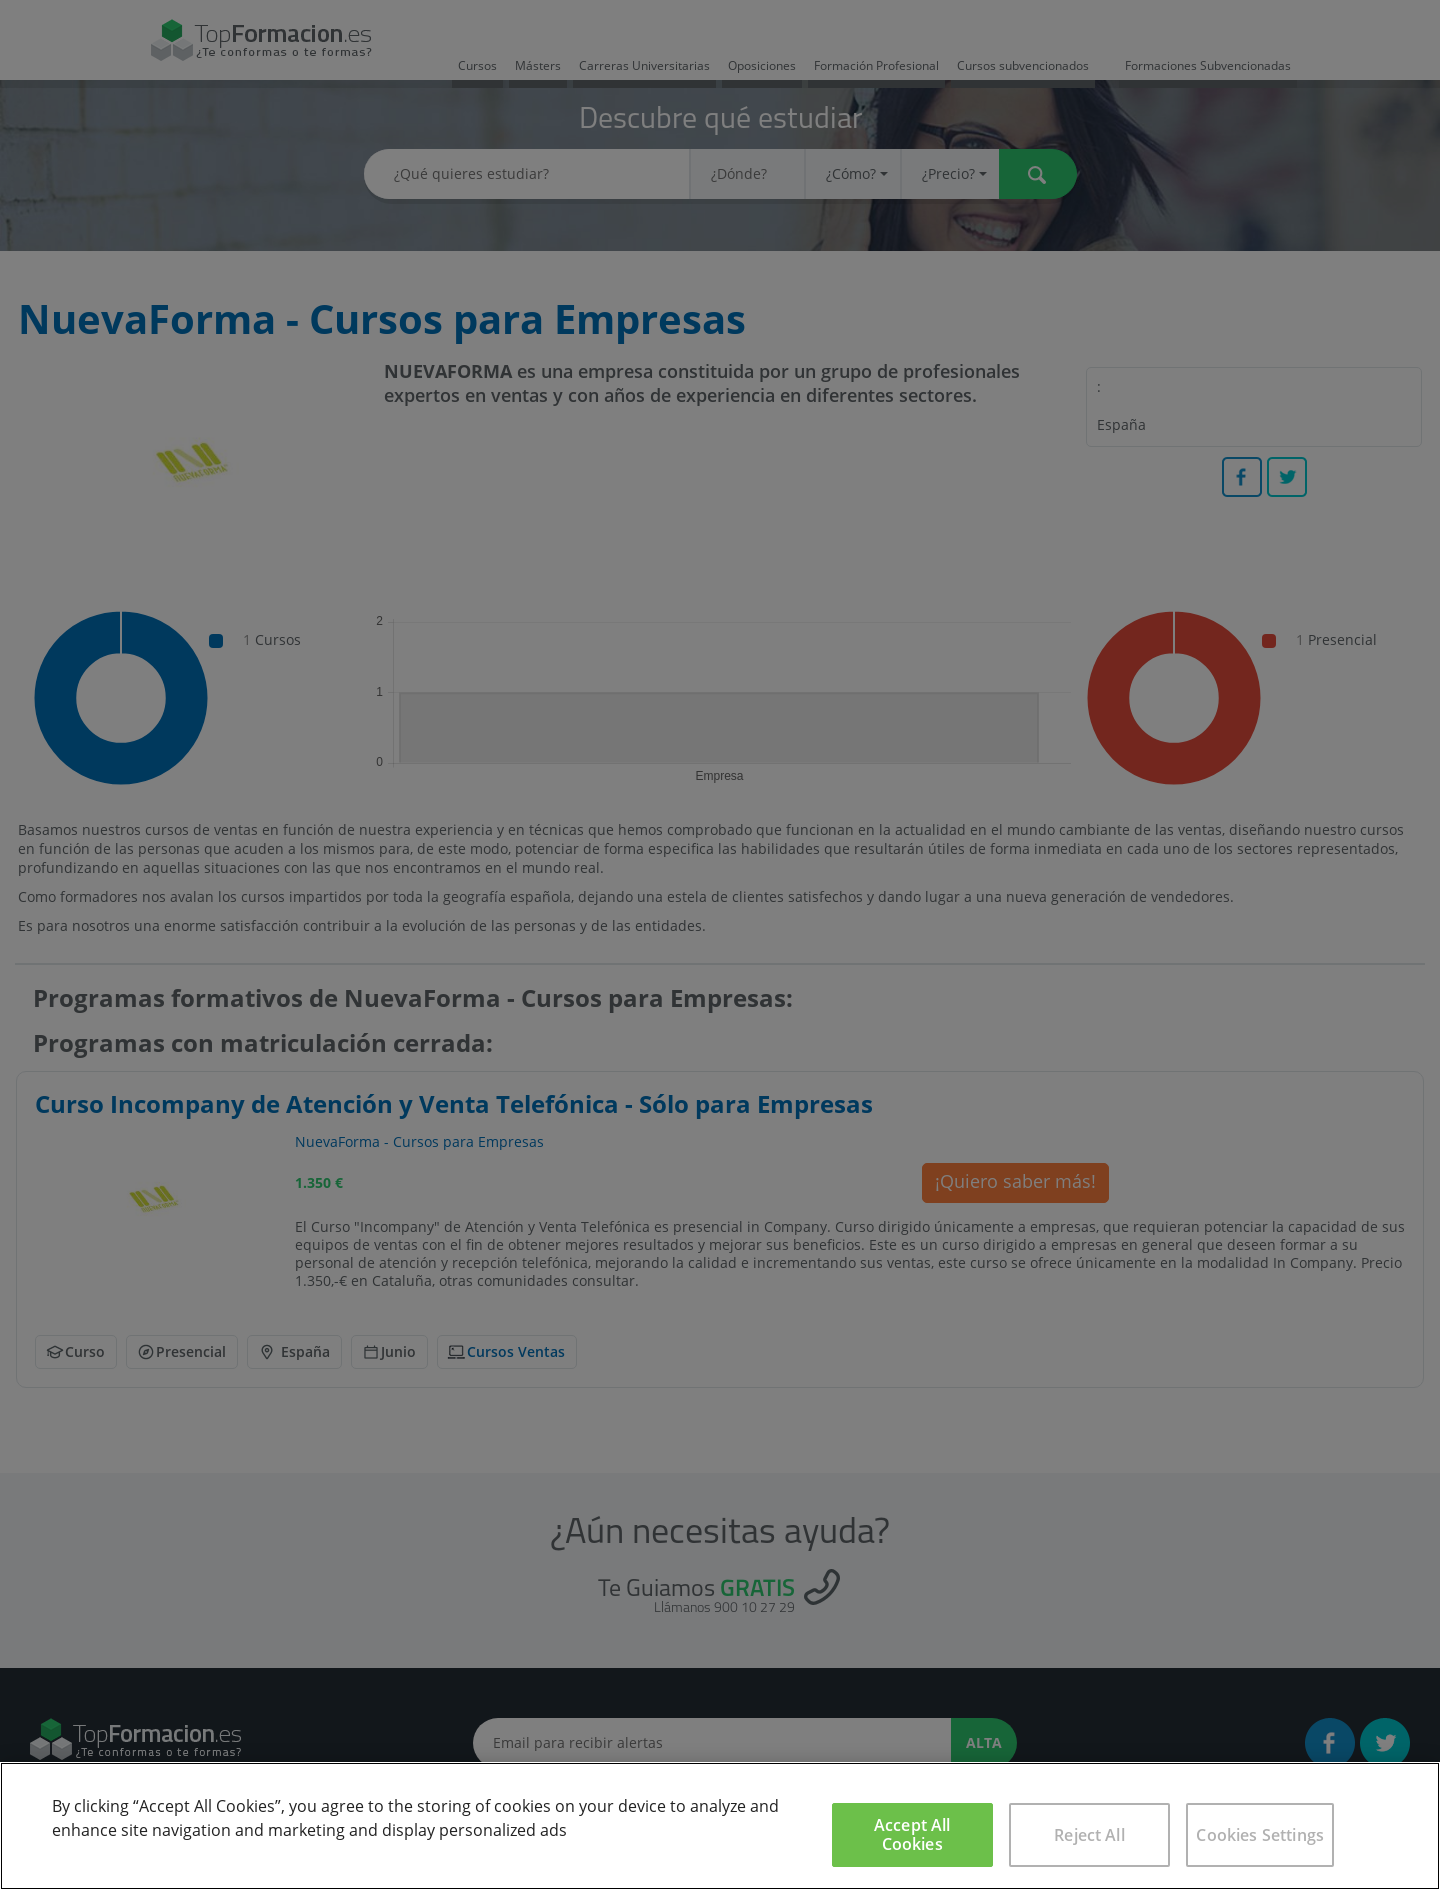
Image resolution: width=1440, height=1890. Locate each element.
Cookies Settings (1260, 1835)
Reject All (1089, 1835)
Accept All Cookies (912, 1834)
